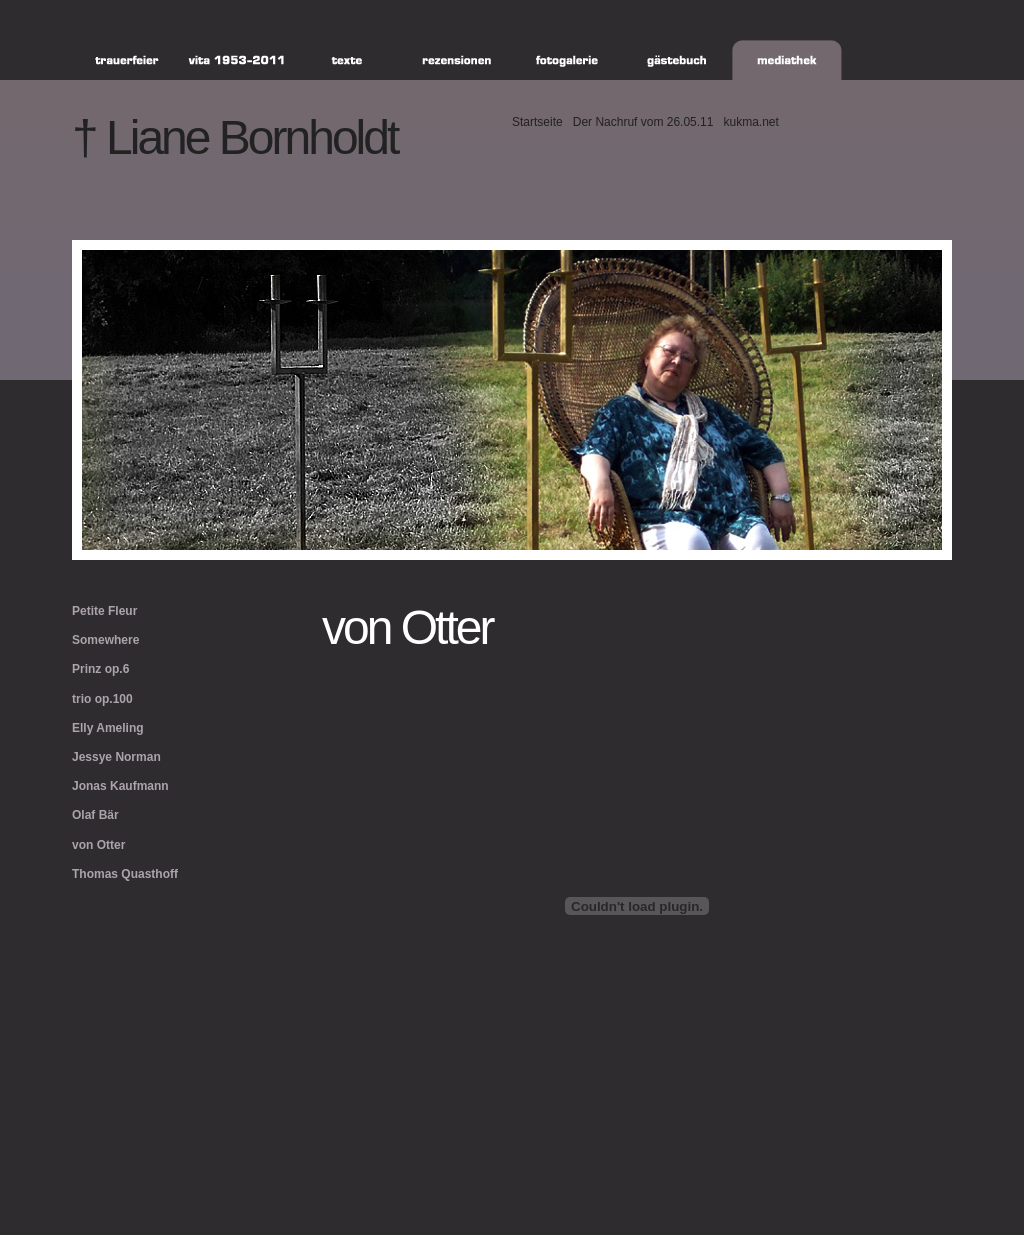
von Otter (98, 845)
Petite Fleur (104, 611)
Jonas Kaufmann (120, 786)
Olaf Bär (95, 815)
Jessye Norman (116, 757)
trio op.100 (102, 699)
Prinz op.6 (100, 669)
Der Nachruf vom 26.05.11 (643, 122)
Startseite (537, 122)
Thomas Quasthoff (125, 874)
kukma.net (750, 122)
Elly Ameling (108, 728)
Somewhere (105, 640)
